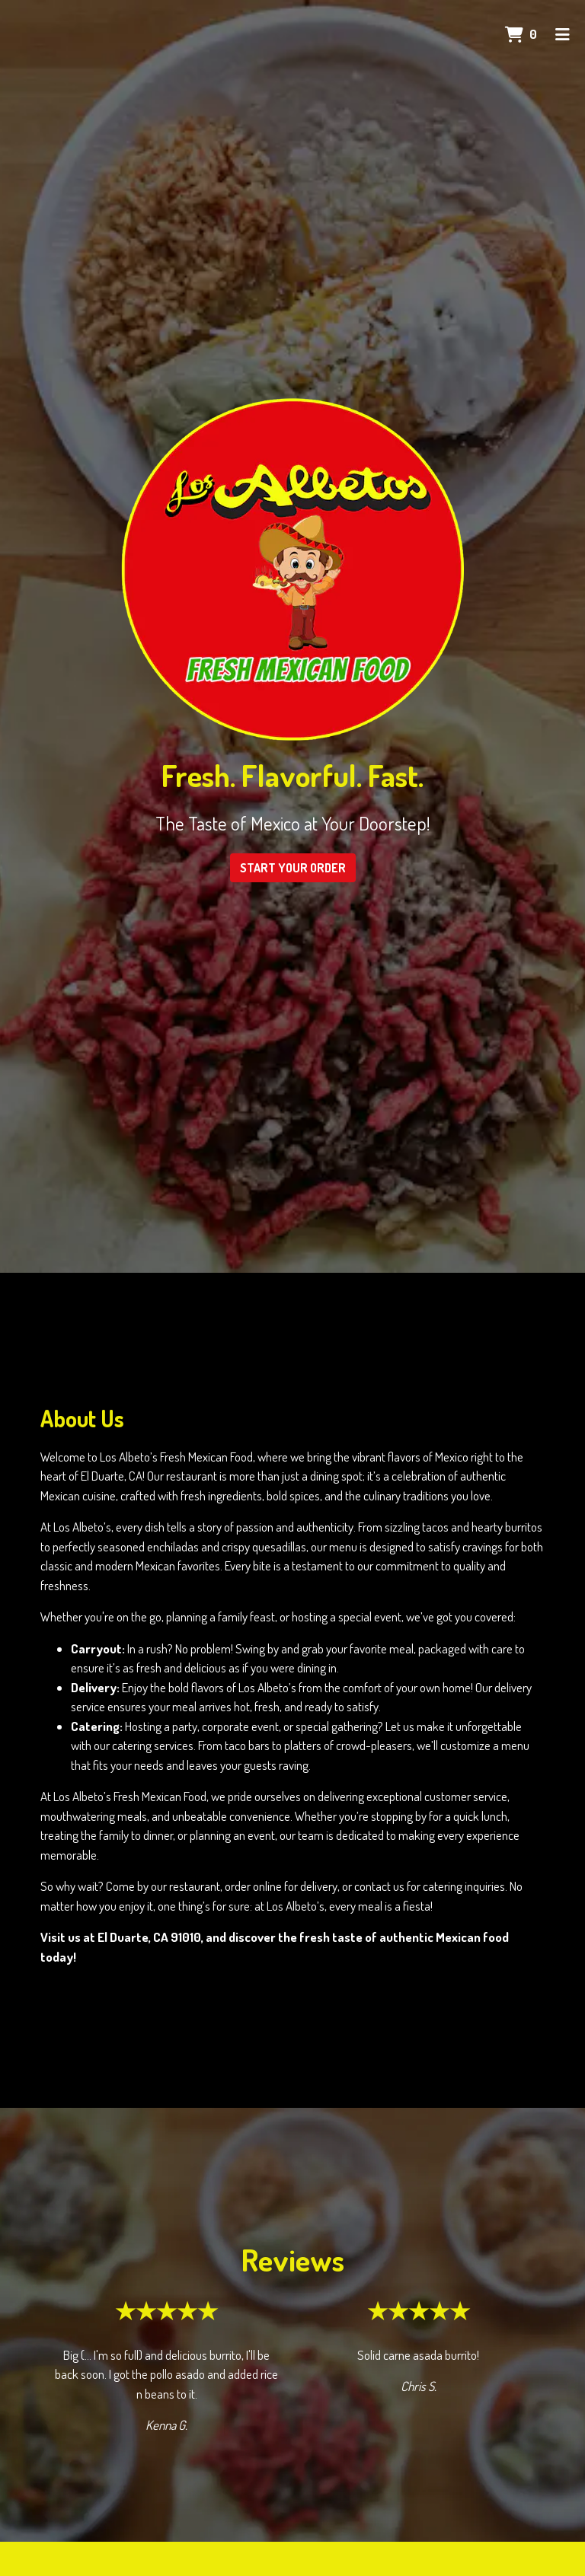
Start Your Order (293, 867)
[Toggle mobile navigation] (562, 34)
